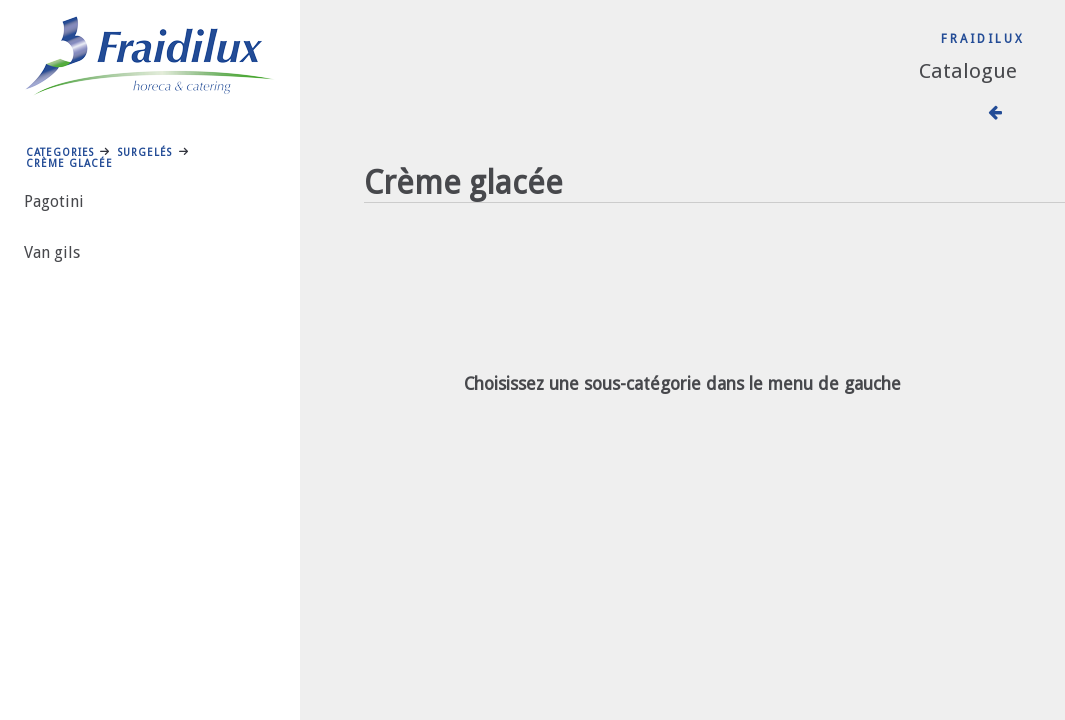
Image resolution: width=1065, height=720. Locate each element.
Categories (60, 152)
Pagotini (54, 201)
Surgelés (145, 152)
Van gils (52, 252)
